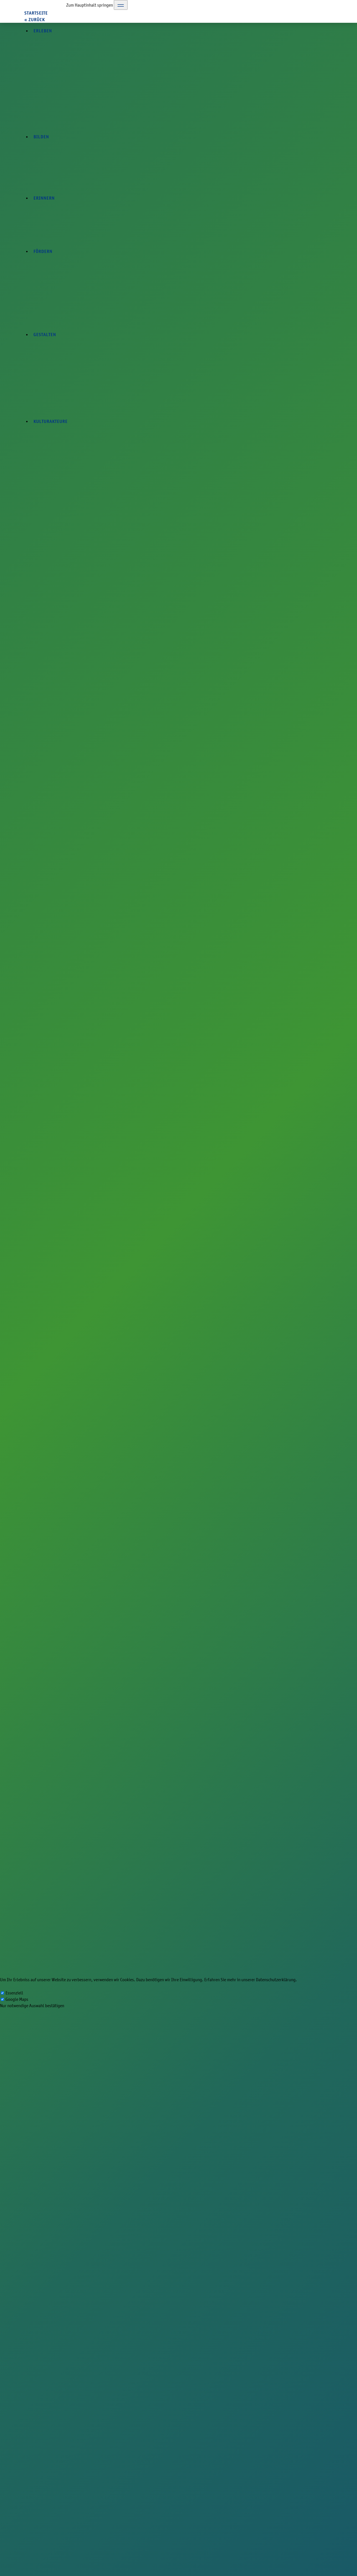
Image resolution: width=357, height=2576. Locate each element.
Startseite (36, 13)
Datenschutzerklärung (276, 1979)
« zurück (34, 20)
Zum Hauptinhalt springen (89, 5)
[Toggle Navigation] (121, 5)
